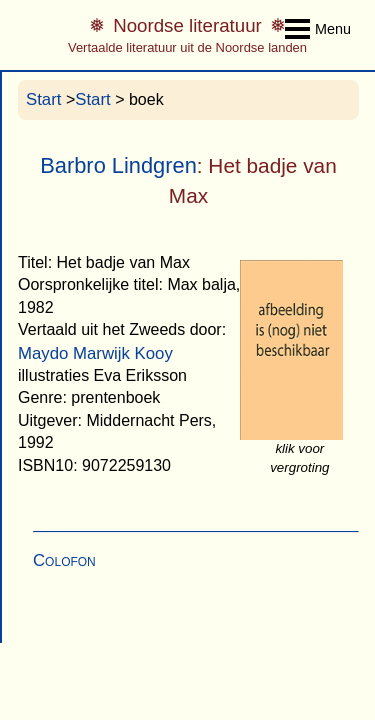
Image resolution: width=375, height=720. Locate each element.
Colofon (64, 560)
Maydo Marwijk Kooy (95, 353)
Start (43, 99)
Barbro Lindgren (118, 165)
